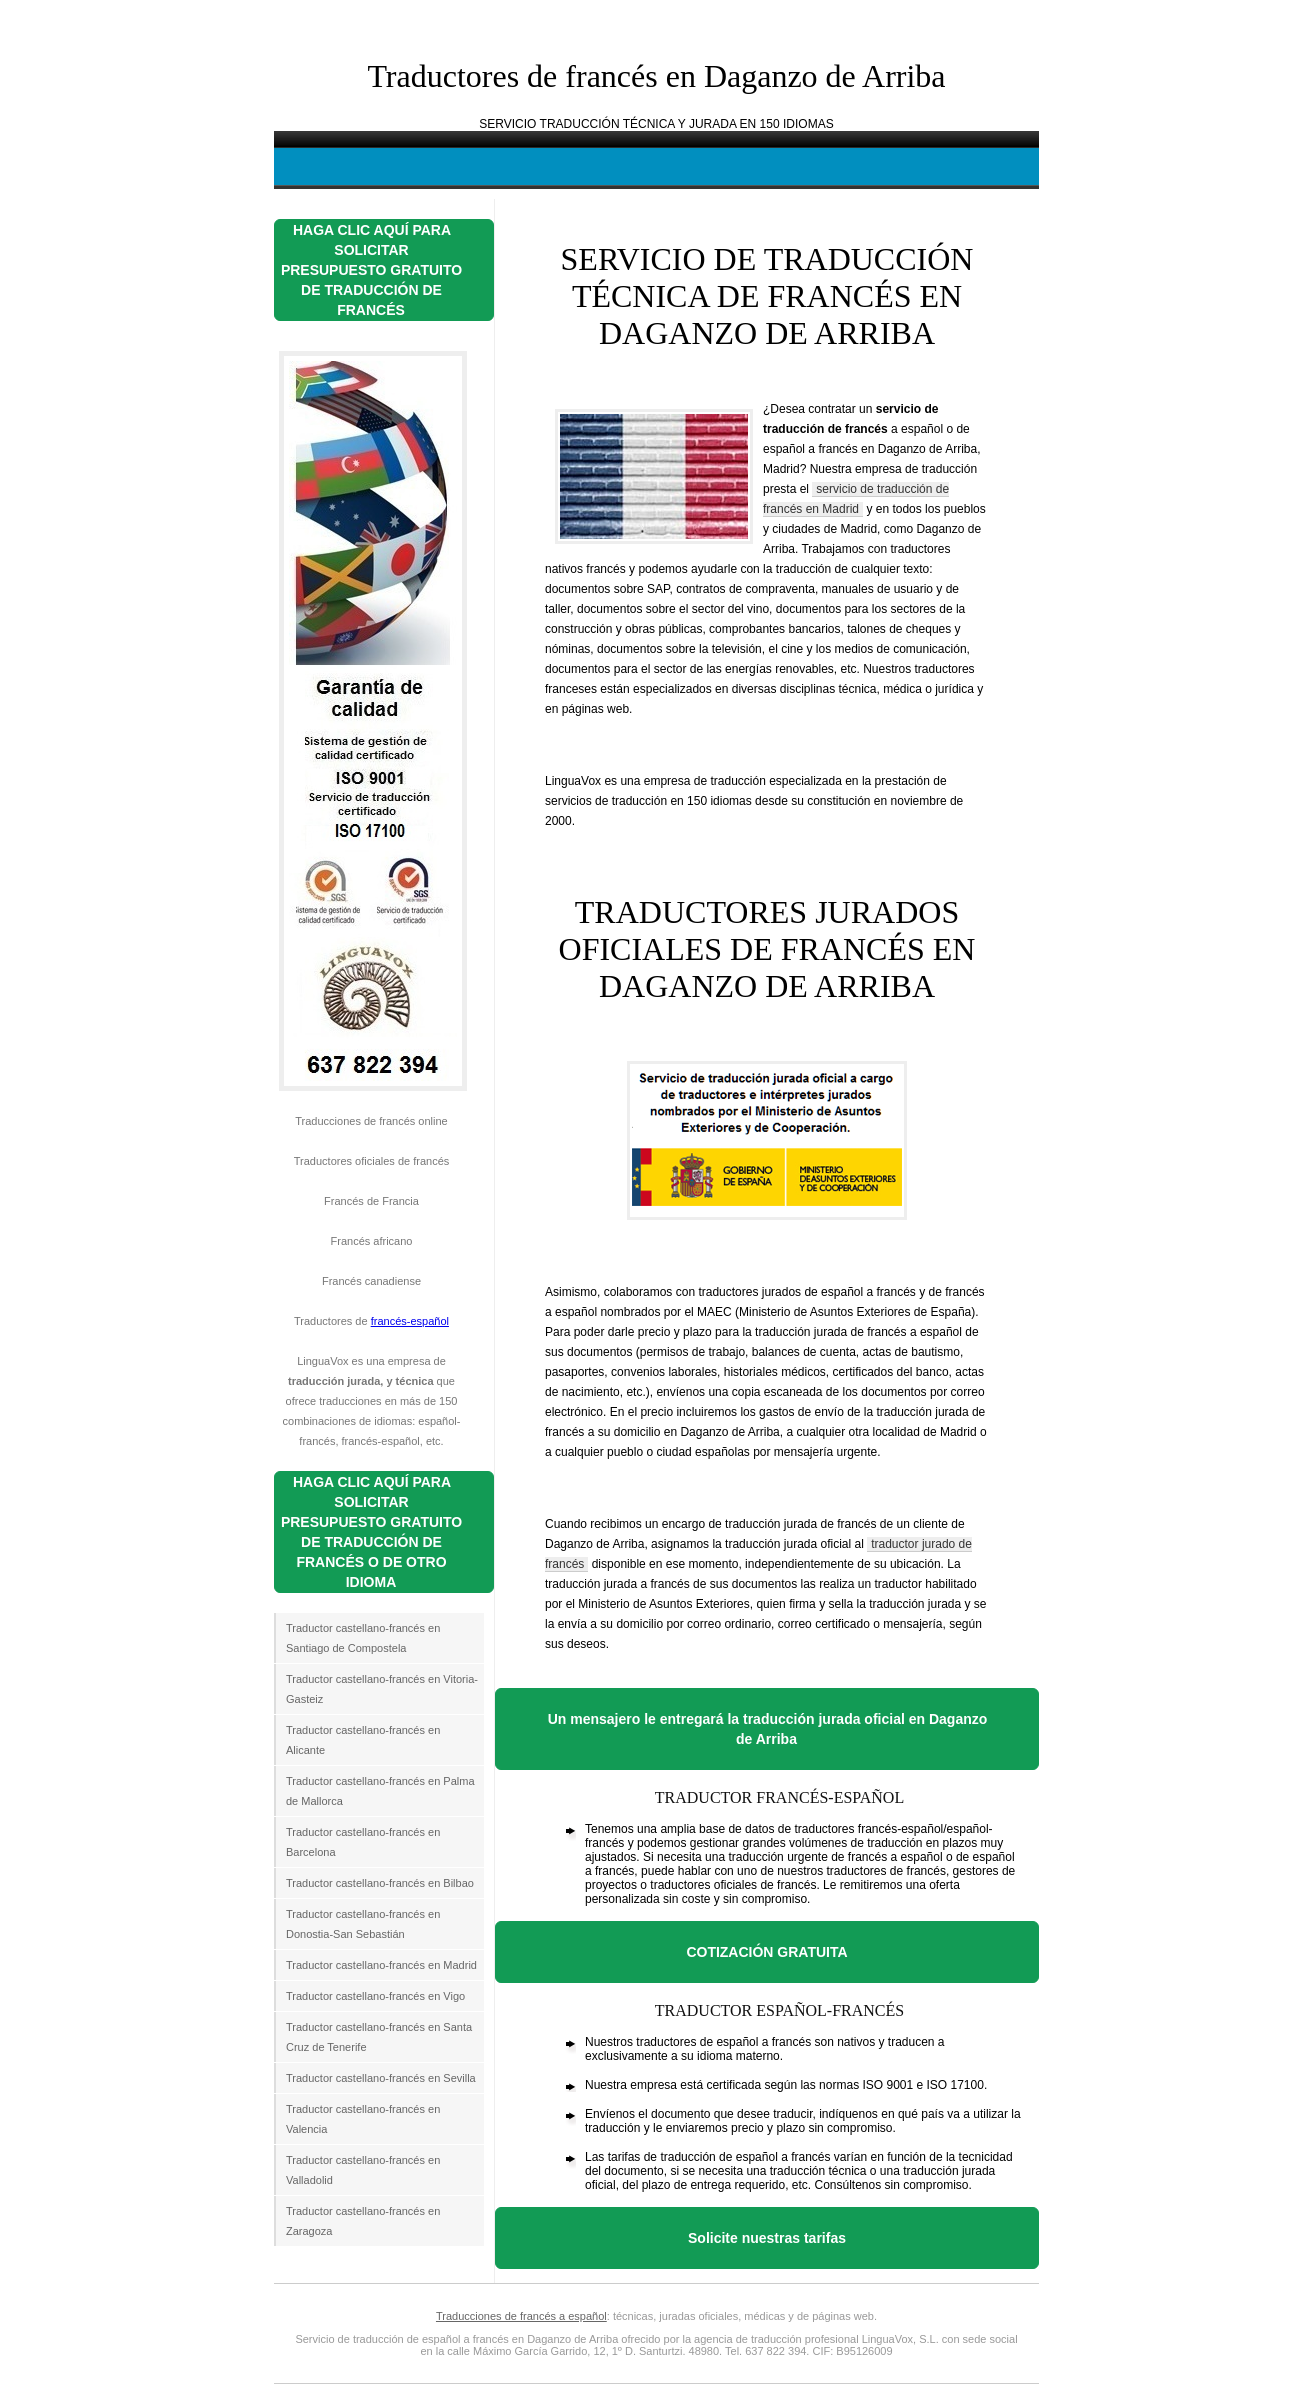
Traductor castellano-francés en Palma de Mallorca (380, 1791)
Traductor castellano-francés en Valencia (363, 2119)
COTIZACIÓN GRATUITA (766, 1952)
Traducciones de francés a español (521, 2316)
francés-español (410, 1321)
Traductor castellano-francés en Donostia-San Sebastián (363, 1924)
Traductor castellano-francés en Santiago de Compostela (363, 1638)
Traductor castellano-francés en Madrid (381, 1965)
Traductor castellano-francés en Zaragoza (363, 2221)
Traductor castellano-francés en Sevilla (381, 2078)
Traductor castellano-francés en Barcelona (363, 1842)
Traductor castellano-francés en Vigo (375, 1996)
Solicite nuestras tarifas (767, 2238)
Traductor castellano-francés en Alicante (363, 1740)
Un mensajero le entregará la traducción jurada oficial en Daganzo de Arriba (768, 1729)
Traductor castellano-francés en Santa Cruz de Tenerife (379, 2037)
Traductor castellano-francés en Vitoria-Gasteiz (382, 1689)
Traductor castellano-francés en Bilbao (380, 1883)
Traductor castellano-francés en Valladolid (363, 2170)
